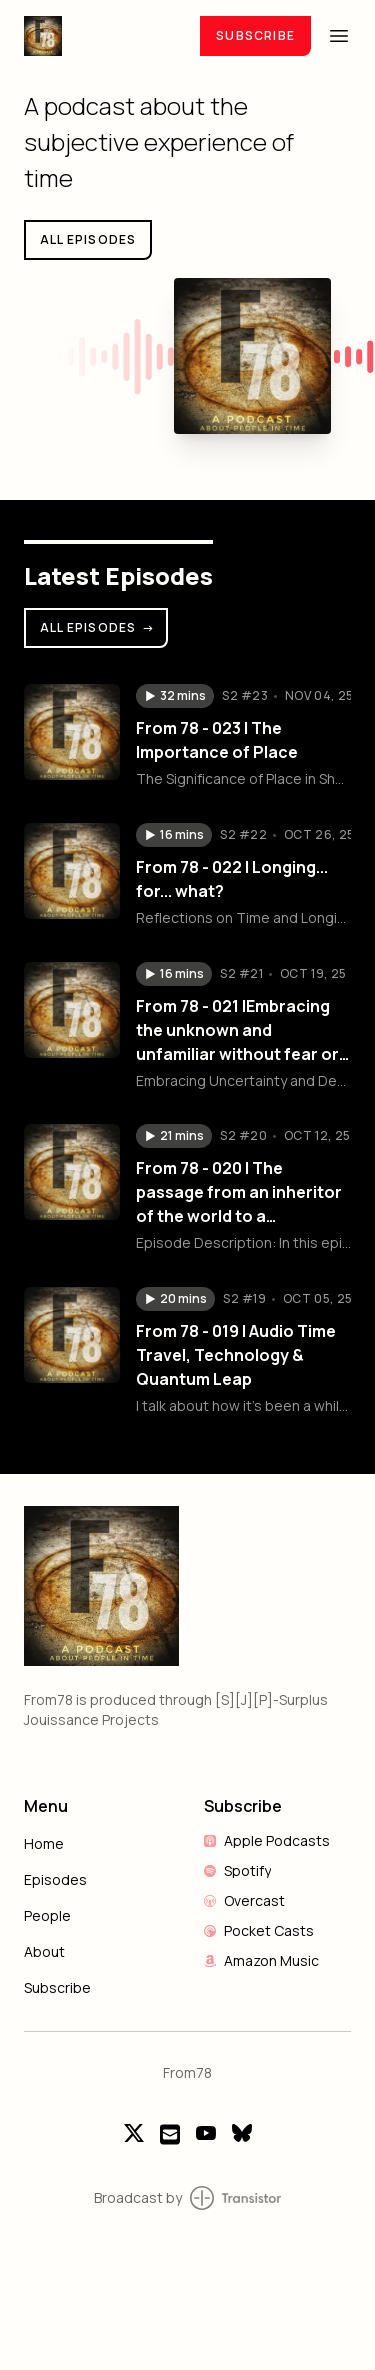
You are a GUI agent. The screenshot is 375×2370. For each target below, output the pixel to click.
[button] (175, 696)
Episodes (55, 1879)
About (44, 1951)
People (47, 1915)
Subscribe (255, 35)
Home (44, 1843)
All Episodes (98, 627)
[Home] (100, 35)
